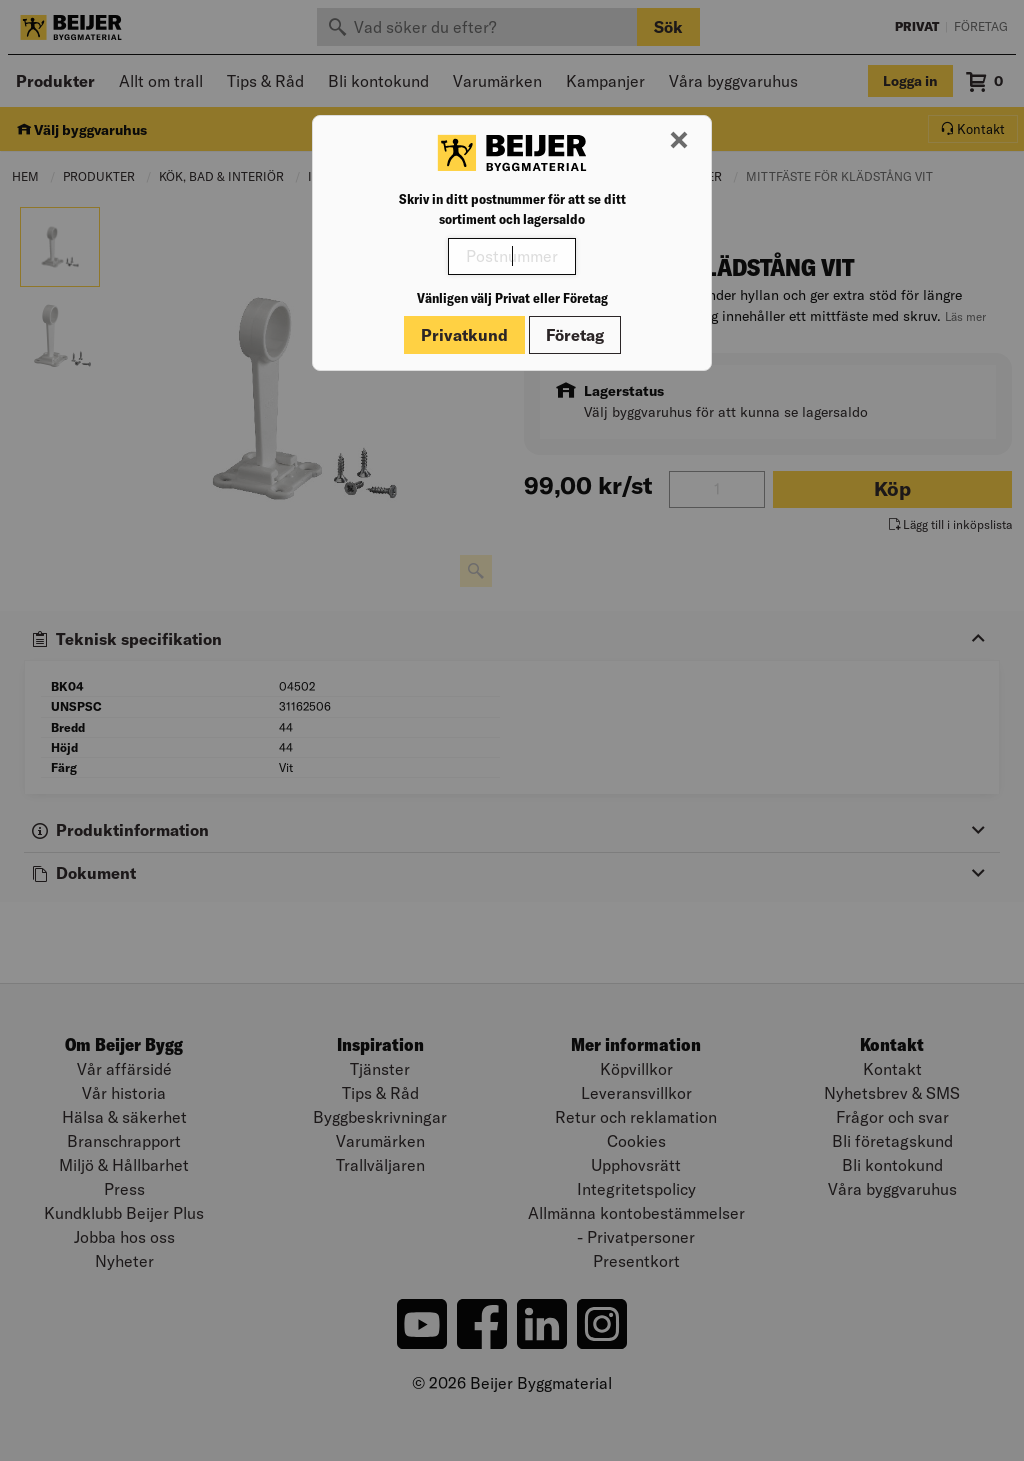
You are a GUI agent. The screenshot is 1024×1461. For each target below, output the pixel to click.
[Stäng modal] (679, 141)
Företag (575, 335)
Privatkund (464, 335)
